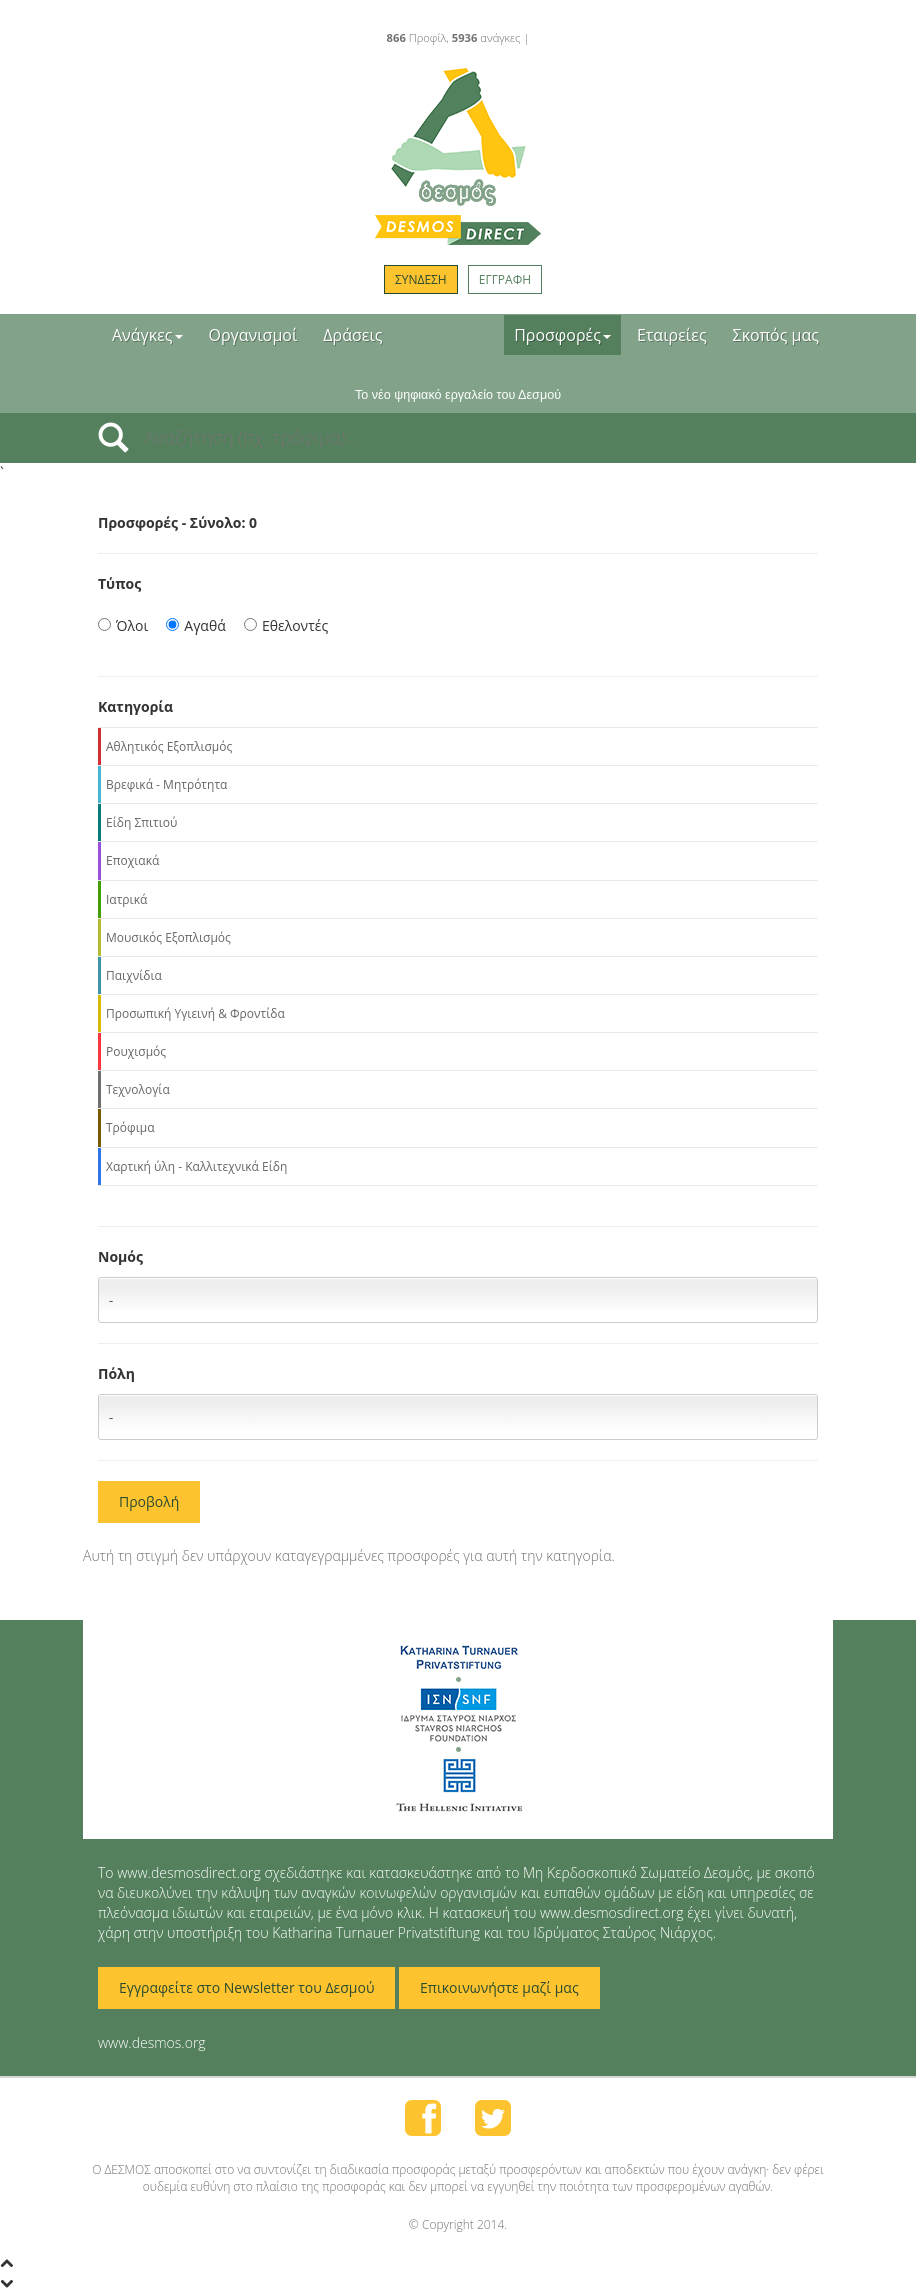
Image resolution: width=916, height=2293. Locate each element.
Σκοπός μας (776, 335)
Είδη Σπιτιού (141, 822)
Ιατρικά (126, 899)
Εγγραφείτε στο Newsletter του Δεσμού (246, 1987)
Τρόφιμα (130, 1127)
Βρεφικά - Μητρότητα (166, 784)
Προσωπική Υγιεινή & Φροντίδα (195, 1013)
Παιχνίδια (134, 975)
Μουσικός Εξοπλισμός (168, 937)
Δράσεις (352, 335)
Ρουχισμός (136, 1051)
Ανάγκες (147, 335)
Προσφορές (562, 335)
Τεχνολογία (138, 1089)
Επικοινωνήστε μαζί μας (499, 1987)
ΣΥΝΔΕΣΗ (421, 279)
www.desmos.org (152, 2042)
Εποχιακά (132, 860)
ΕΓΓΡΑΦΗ (505, 279)
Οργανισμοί (253, 335)
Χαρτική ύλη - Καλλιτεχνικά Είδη (196, 1166)
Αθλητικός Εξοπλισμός (169, 746)
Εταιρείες (672, 335)
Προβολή (149, 1501)
